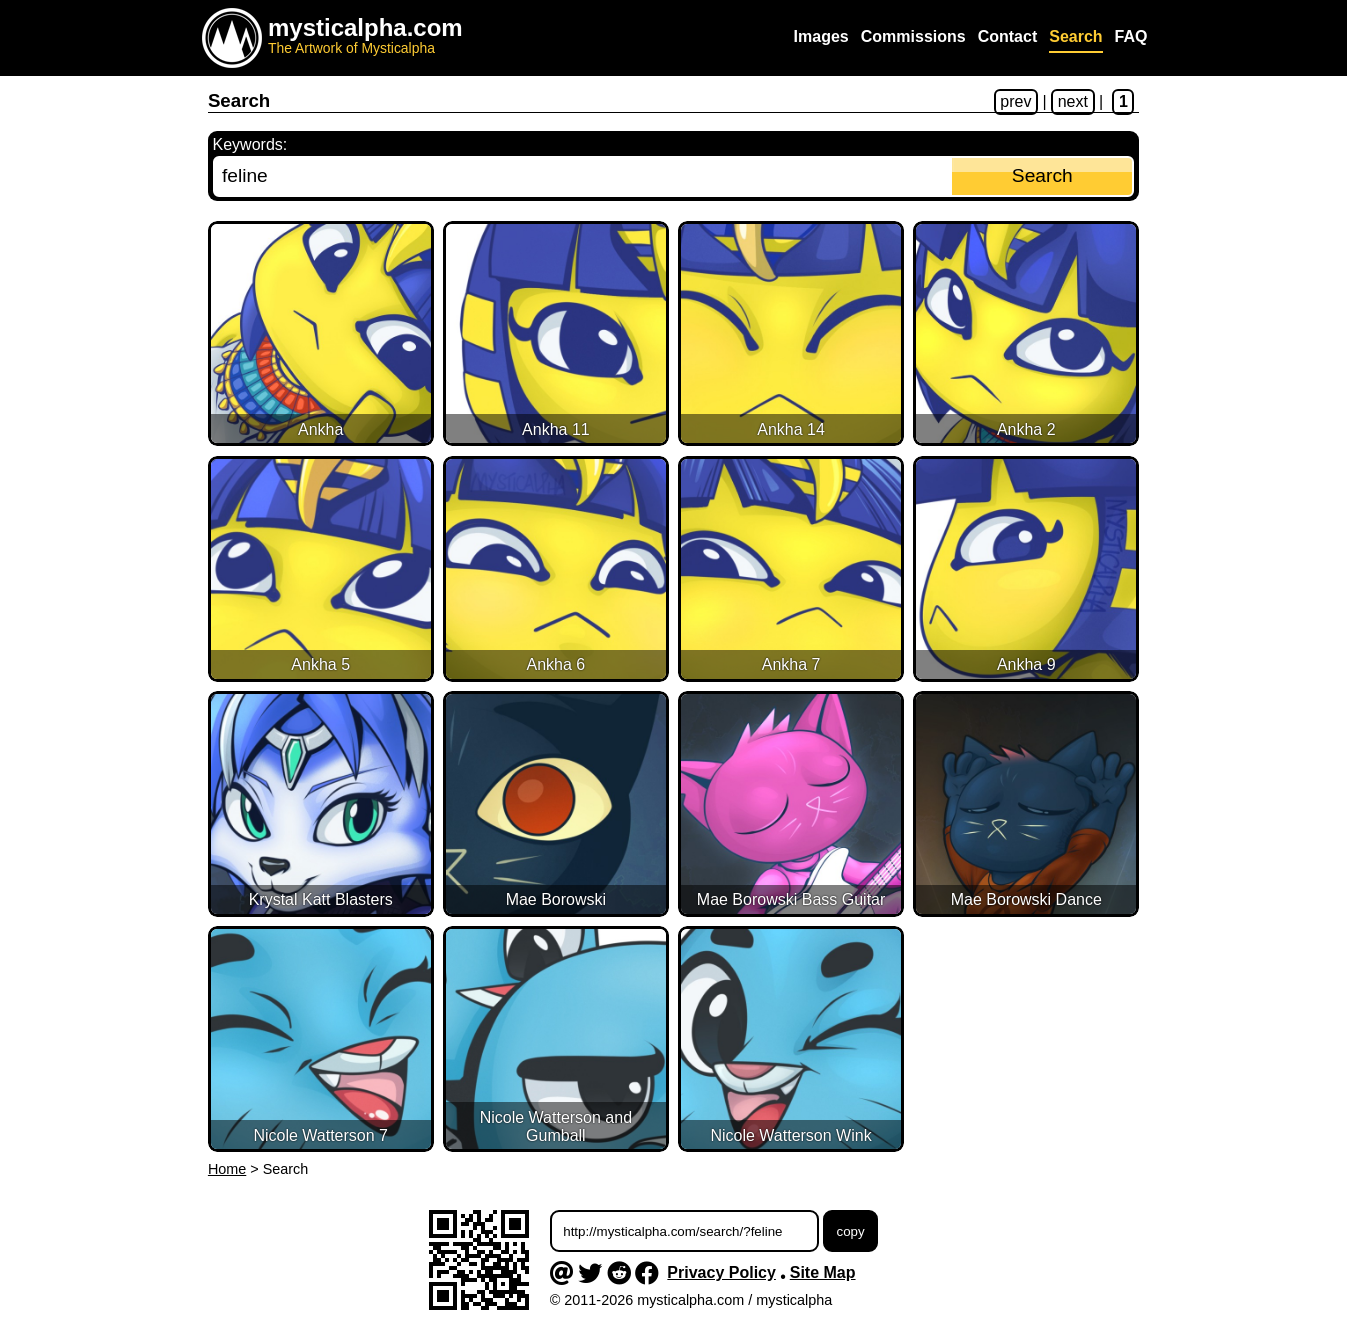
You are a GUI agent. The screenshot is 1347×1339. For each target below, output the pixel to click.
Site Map (823, 1272)
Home (227, 1169)
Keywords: (250, 144)
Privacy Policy (721, 1272)
